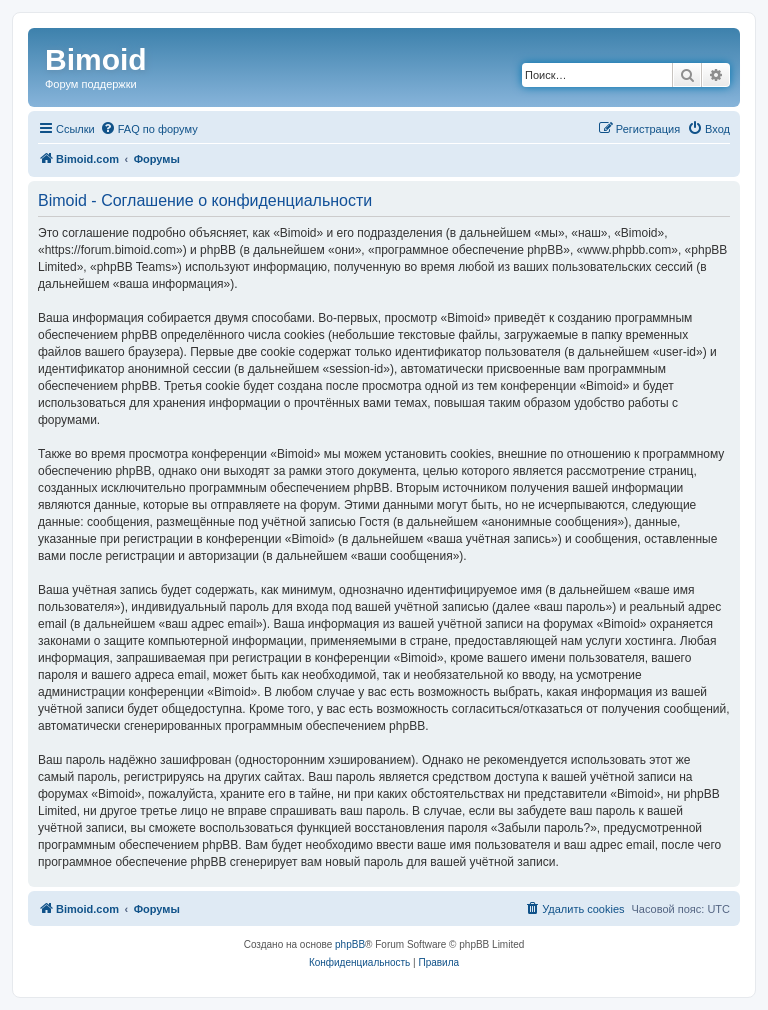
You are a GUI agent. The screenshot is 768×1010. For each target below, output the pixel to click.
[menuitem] (149, 129)
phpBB (350, 944)
